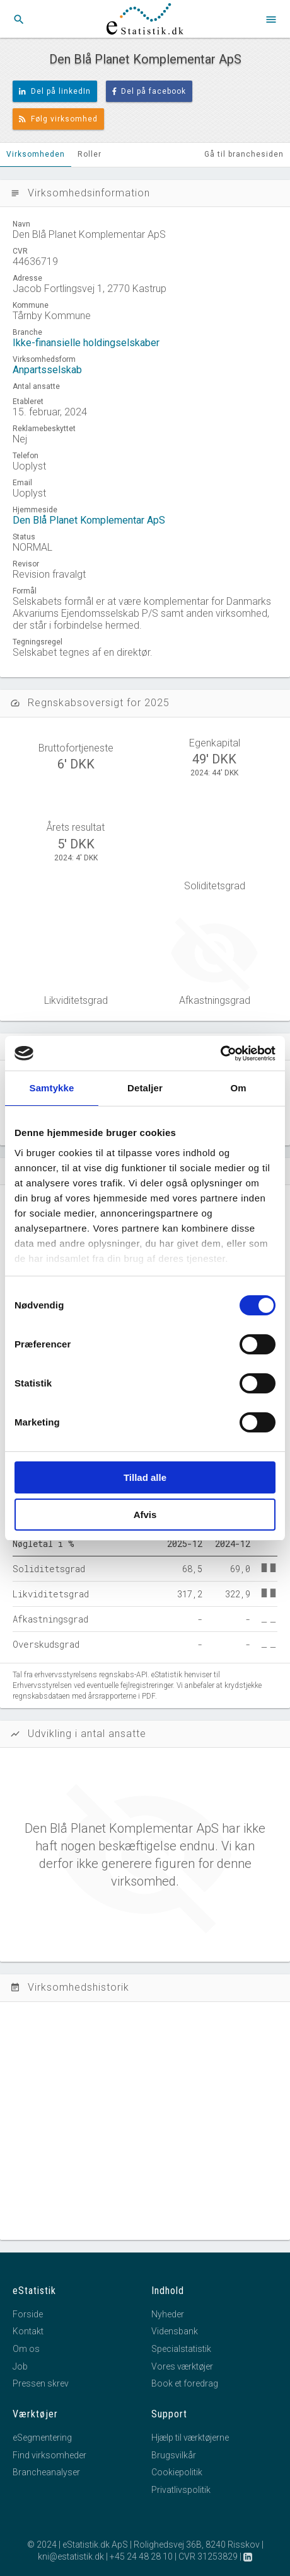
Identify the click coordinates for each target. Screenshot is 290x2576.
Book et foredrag (184, 2383)
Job (20, 2366)
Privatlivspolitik (181, 2490)
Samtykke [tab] (52, 1088)
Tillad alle (145, 1477)
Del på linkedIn (55, 91)
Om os (26, 2349)
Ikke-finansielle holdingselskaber (86, 343)
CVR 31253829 (208, 2556)
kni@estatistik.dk (71, 2556)
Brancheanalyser (46, 2472)
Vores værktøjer (182, 2366)
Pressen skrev (41, 2383)
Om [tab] (238, 1088)
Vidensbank (174, 2331)
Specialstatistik (181, 2349)
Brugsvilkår (173, 2455)
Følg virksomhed (58, 119)
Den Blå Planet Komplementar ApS (89, 520)
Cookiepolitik (176, 2472)
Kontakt (28, 2331)
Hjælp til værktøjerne (190, 2438)
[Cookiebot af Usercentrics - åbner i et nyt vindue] (220, 1053)
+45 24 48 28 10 (141, 2556)
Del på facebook (149, 91)
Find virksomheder (49, 2455)
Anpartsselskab (47, 370)
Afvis (145, 1514)
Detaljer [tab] (145, 1088)
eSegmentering (42, 2438)
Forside (28, 2314)
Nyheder (167, 2314)
